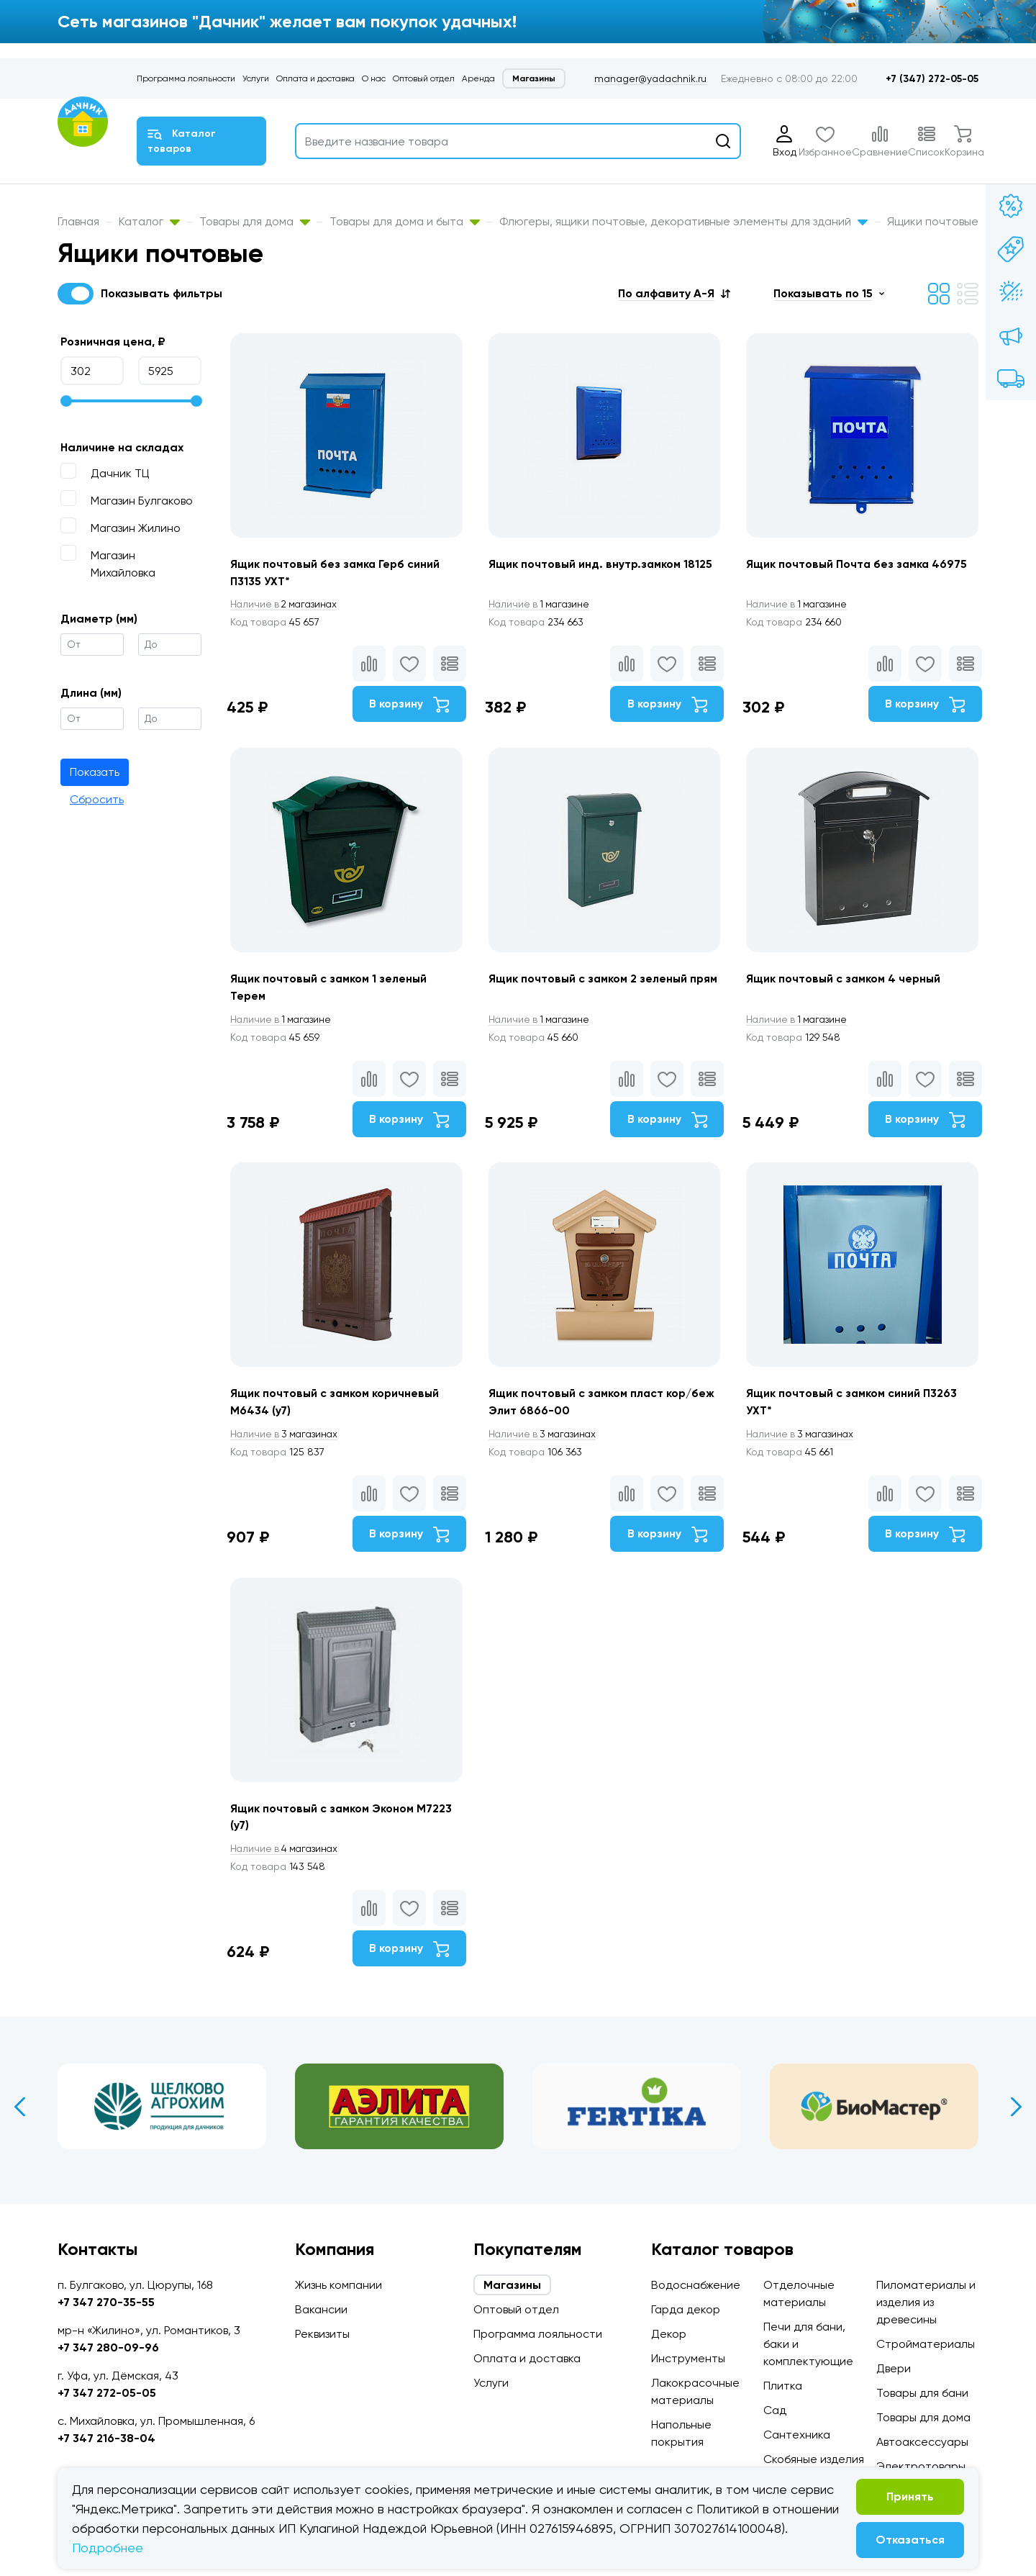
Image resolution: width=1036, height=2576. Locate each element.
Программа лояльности (186, 78)
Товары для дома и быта (405, 221)
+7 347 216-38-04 (106, 2438)
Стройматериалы (925, 2344)
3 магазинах (286, 1441)
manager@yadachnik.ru (650, 78)
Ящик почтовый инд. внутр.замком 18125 (602, 564)
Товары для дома (254, 221)
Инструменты (688, 2358)
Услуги (255, 78)
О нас (374, 78)
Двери (893, 2368)
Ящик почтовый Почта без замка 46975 (860, 564)
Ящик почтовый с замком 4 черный (846, 982)
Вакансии (321, 2309)
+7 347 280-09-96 (108, 2347)
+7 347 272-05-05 (107, 2393)
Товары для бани (922, 2393)
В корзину (407, 705)
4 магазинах (286, 1859)
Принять (910, 2496)
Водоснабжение (695, 2285)
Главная (78, 221)
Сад (774, 2410)
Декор (668, 2334)
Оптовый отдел (424, 78)
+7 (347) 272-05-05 (932, 79)
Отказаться (910, 2539)
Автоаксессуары (922, 2442)
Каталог (149, 221)
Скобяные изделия (813, 2459)
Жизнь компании (338, 2285)
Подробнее (107, 2547)
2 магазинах (286, 604)
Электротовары (920, 2466)
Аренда (478, 78)
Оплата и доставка (315, 78)
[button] (674, 293)
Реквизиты (322, 2334)
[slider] (66, 401)
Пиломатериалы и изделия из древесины (926, 2302)
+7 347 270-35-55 (106, 2302)
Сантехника (796, 2434)
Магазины (533, 78)
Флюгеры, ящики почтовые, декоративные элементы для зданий (683, 221)
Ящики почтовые (932, 221)
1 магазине (541, 604)
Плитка (782, 2385)
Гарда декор (685, 2309)
